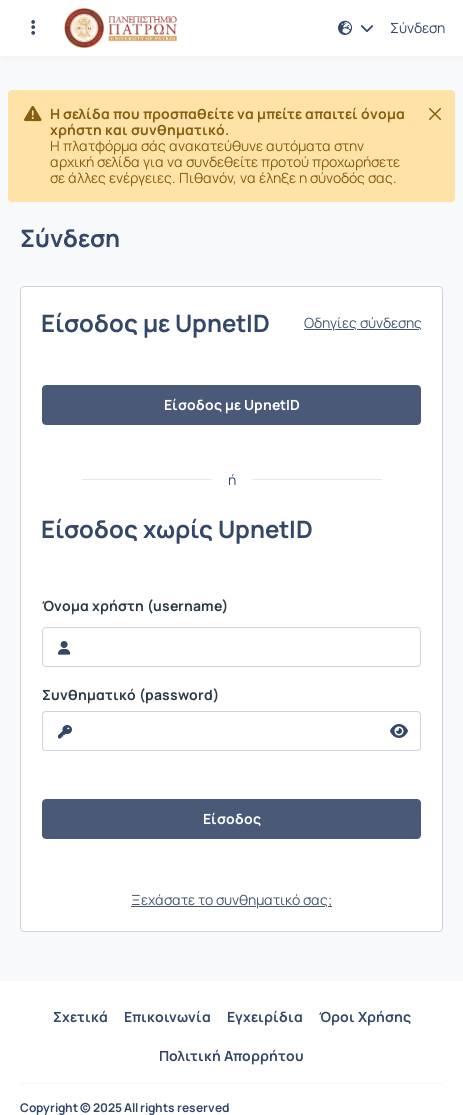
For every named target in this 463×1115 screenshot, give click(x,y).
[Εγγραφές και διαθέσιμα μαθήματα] (33, 28)
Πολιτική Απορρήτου (231, 1055)
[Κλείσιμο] (435, 114)
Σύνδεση (417, 28)
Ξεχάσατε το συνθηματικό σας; (231, 899)
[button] (356, 28)
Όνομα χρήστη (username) (135, 606)
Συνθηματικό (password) (130, 695)
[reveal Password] (210, 731)
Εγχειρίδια (265, 1016)
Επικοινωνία (167, 1016)
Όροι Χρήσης (365, 1016)
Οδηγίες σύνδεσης (363, 323)
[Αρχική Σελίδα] (120, 28)
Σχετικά (80, 1016)
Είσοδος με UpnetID (232, 404)
